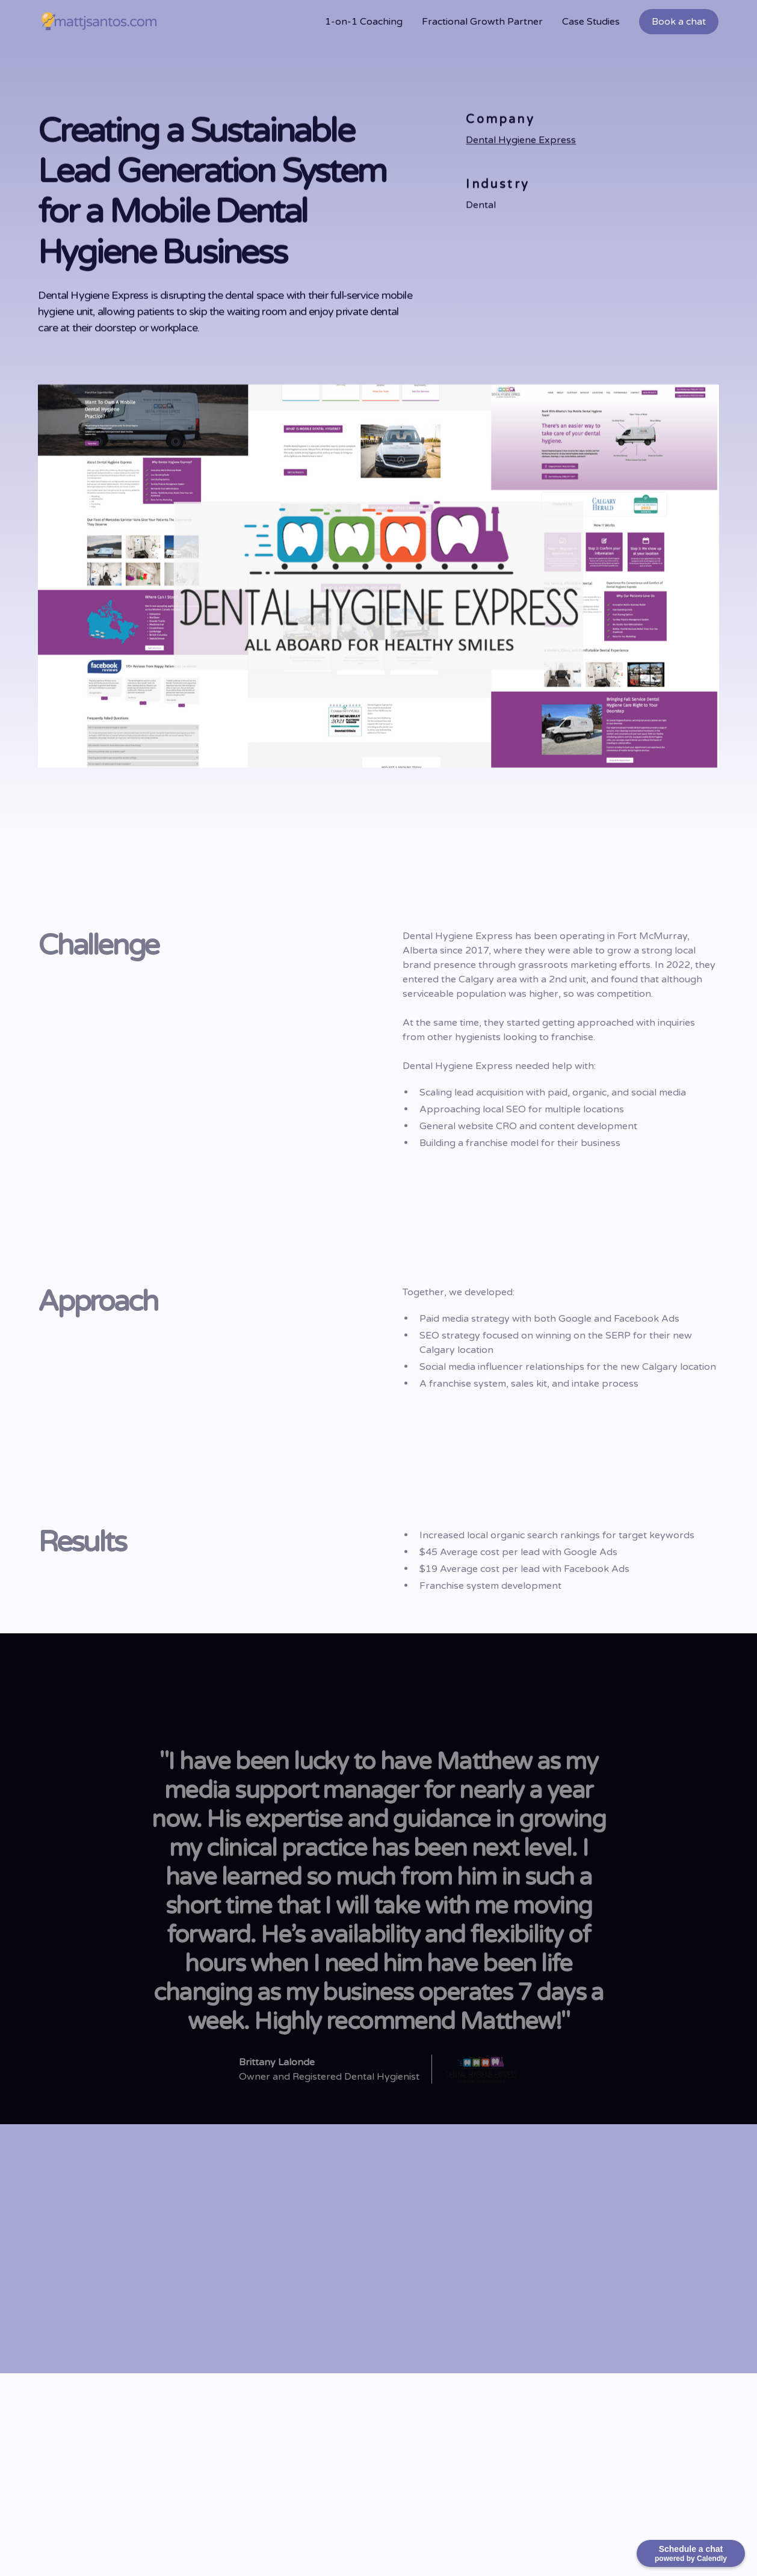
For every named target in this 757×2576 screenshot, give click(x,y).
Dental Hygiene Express (521, 141)
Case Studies (591, 22)
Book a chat (679, 22)
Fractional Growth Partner (482, 22)
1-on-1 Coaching (364, 22)
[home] (99, 22)
